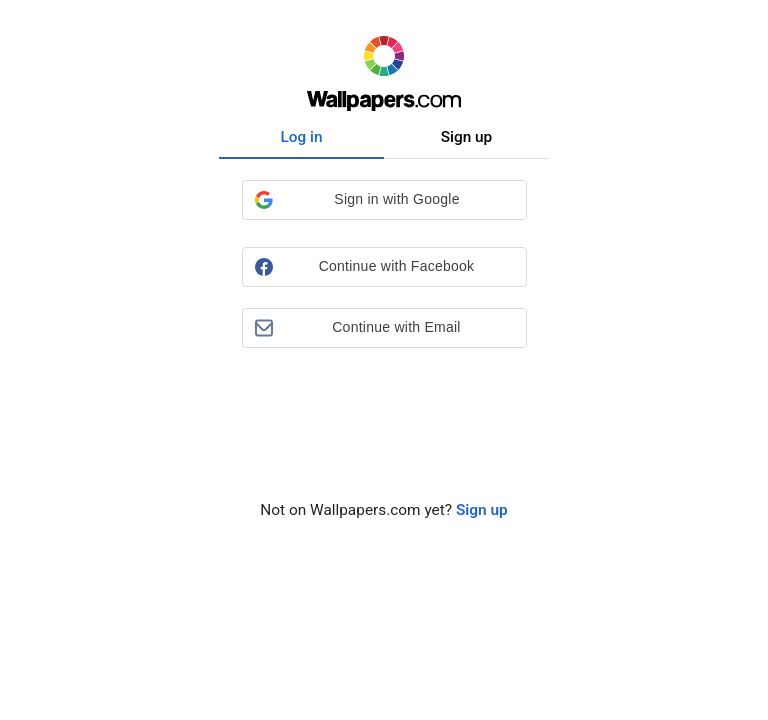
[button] (384, 200)
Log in (301, 137)
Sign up (467, 137)
